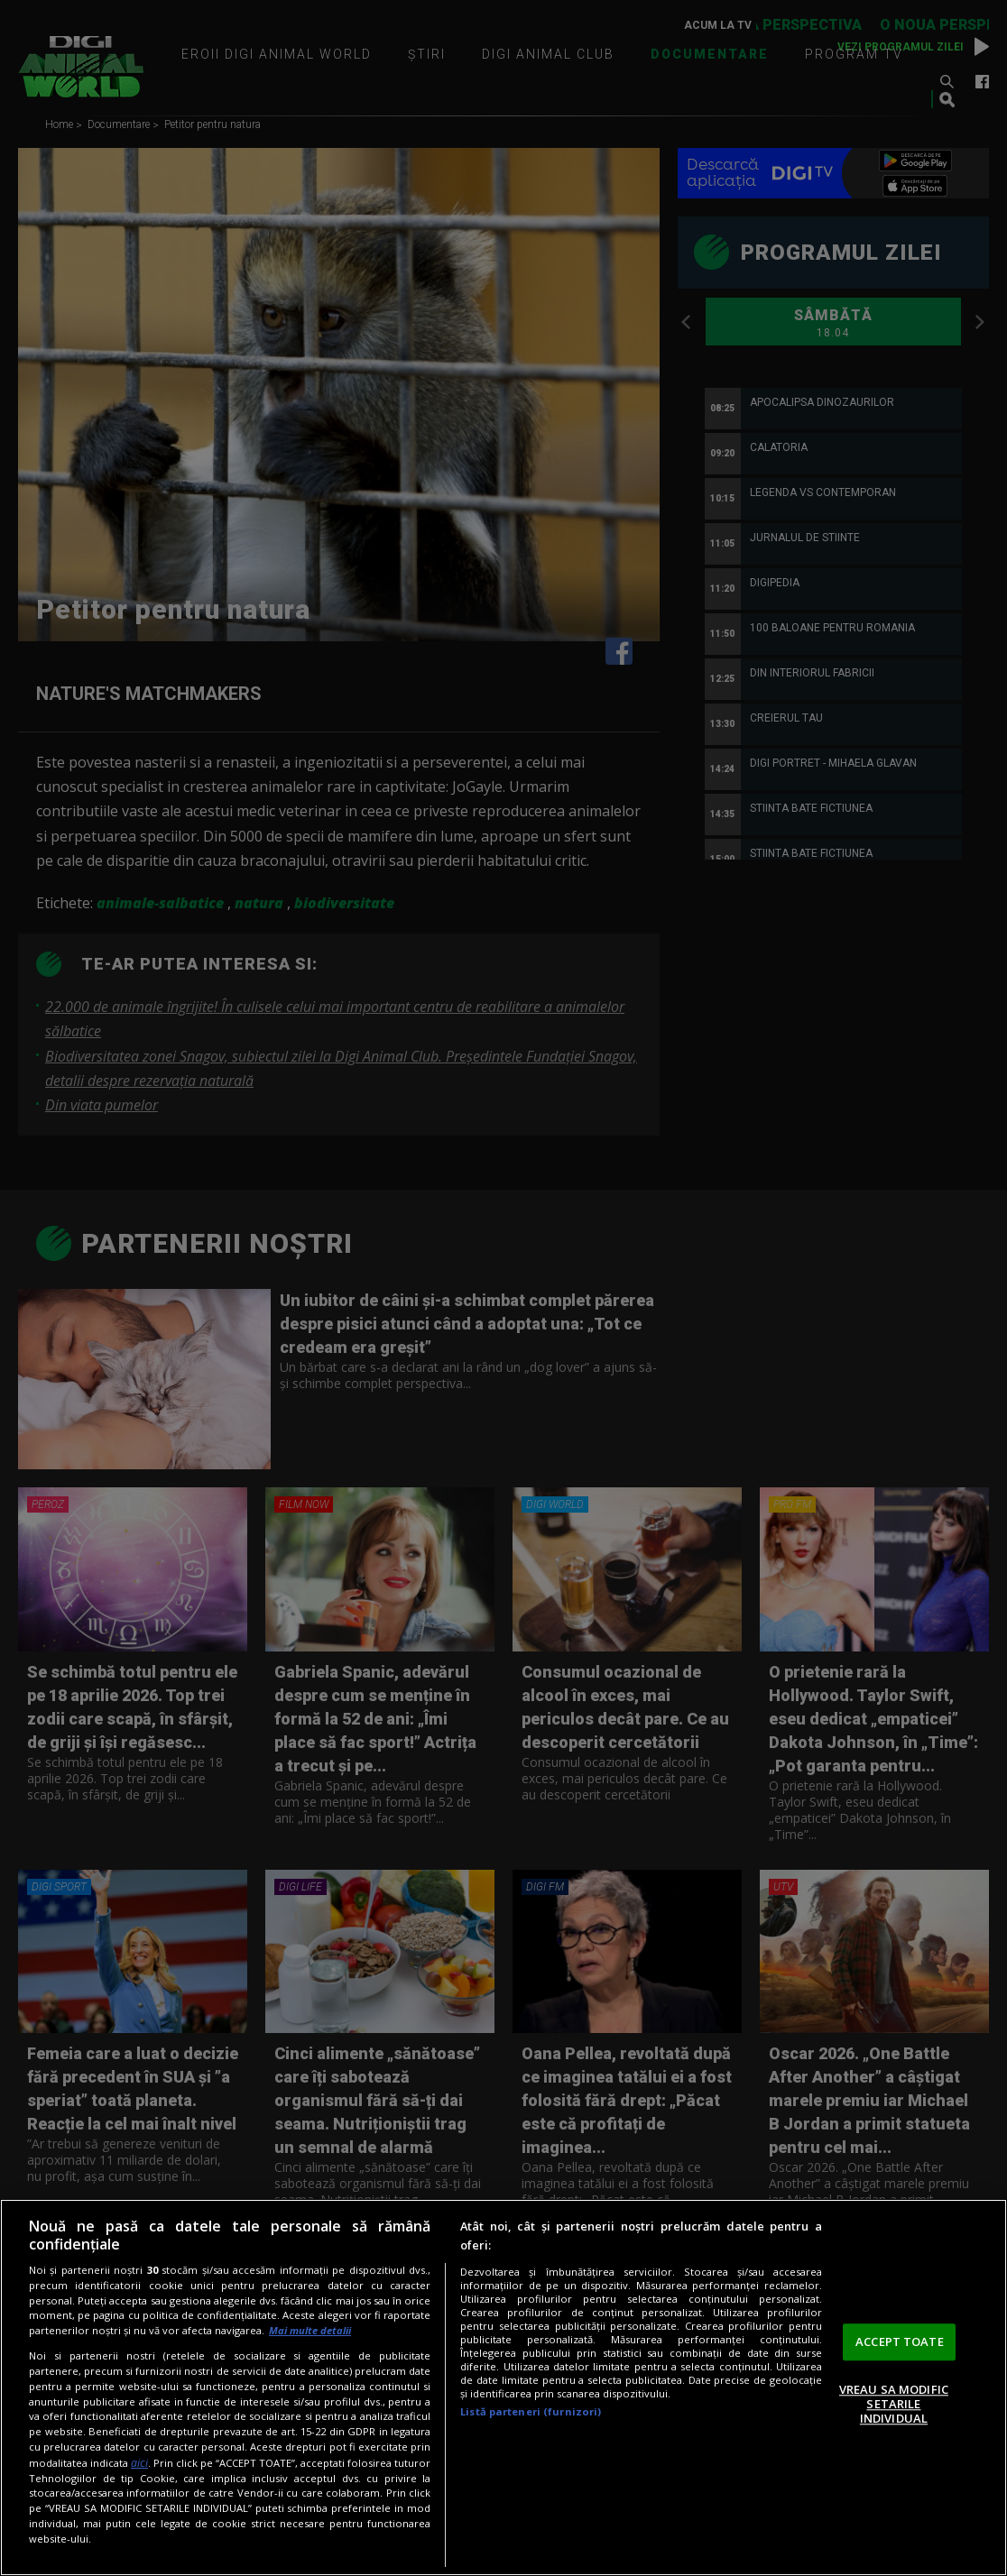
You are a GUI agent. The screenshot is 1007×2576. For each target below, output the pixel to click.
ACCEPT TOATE (899, 2341)
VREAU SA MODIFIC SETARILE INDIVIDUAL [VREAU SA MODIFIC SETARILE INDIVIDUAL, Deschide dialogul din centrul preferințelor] (893, 2404)
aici (139, 2462)
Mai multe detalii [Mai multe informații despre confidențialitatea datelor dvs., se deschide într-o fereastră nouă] (310, 2330)
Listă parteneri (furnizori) (530, 2411)
